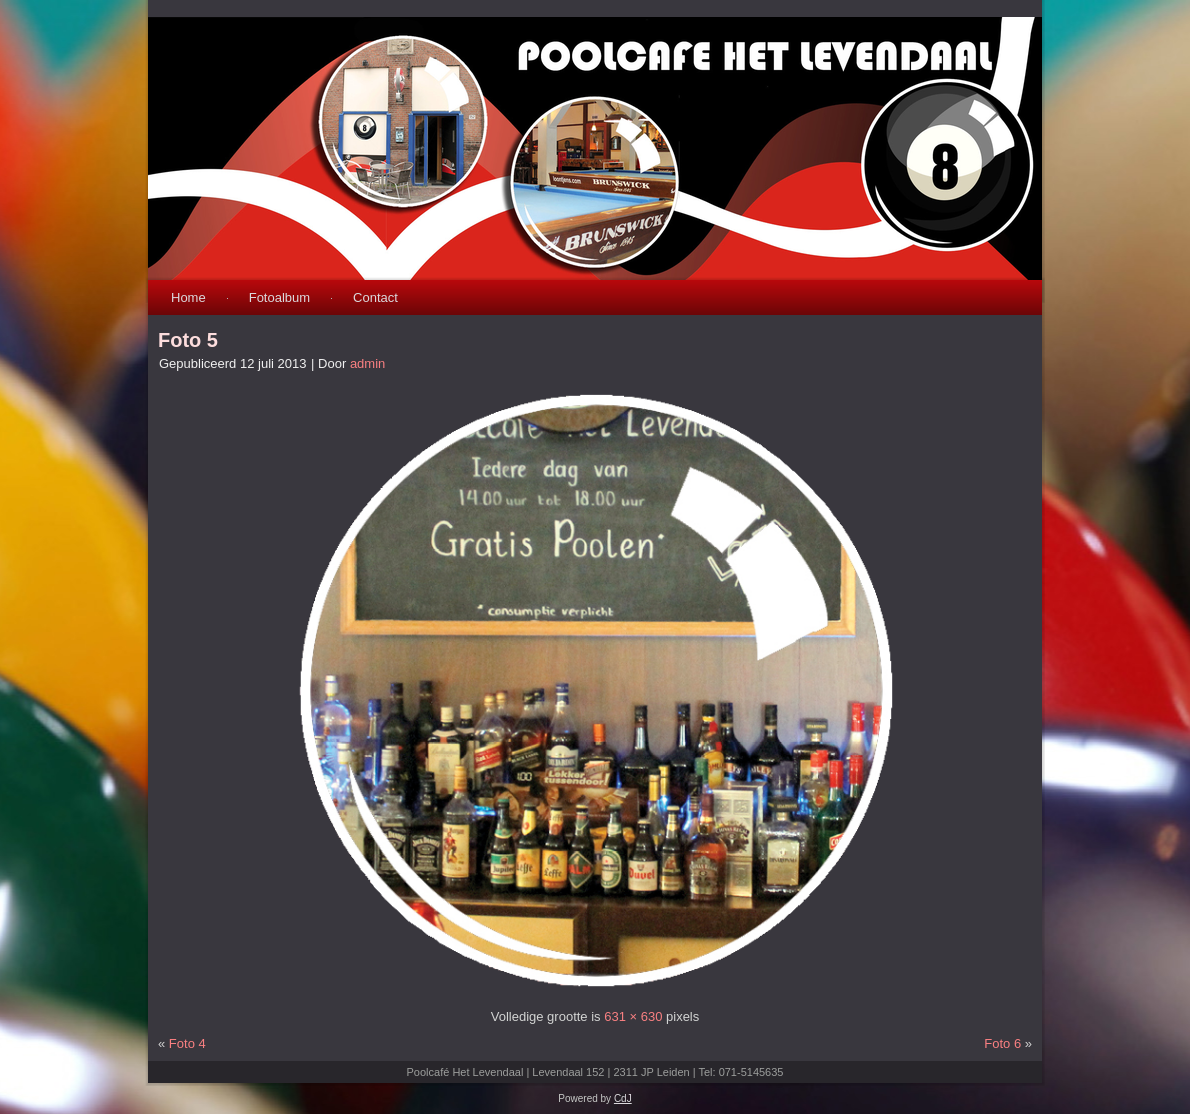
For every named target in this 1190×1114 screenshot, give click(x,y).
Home (188, 297)
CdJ (623, 1098)
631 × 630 (633, 1016)
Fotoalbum (279, 297)
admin (367, 363)
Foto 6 (1002, 1043)
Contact (375, 297)
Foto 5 (188, 340)
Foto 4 (187, 1043)
